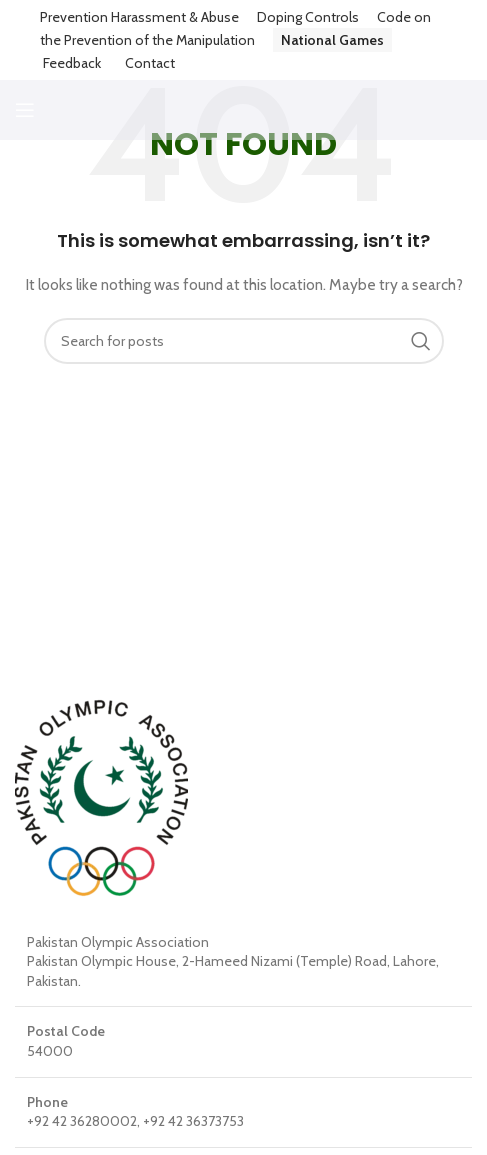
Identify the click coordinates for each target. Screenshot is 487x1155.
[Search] (244, 341)
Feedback (72, 63)
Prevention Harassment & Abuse (139, 17)
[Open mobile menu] (25, 110)
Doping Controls (308, 17)
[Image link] (101, 796)
